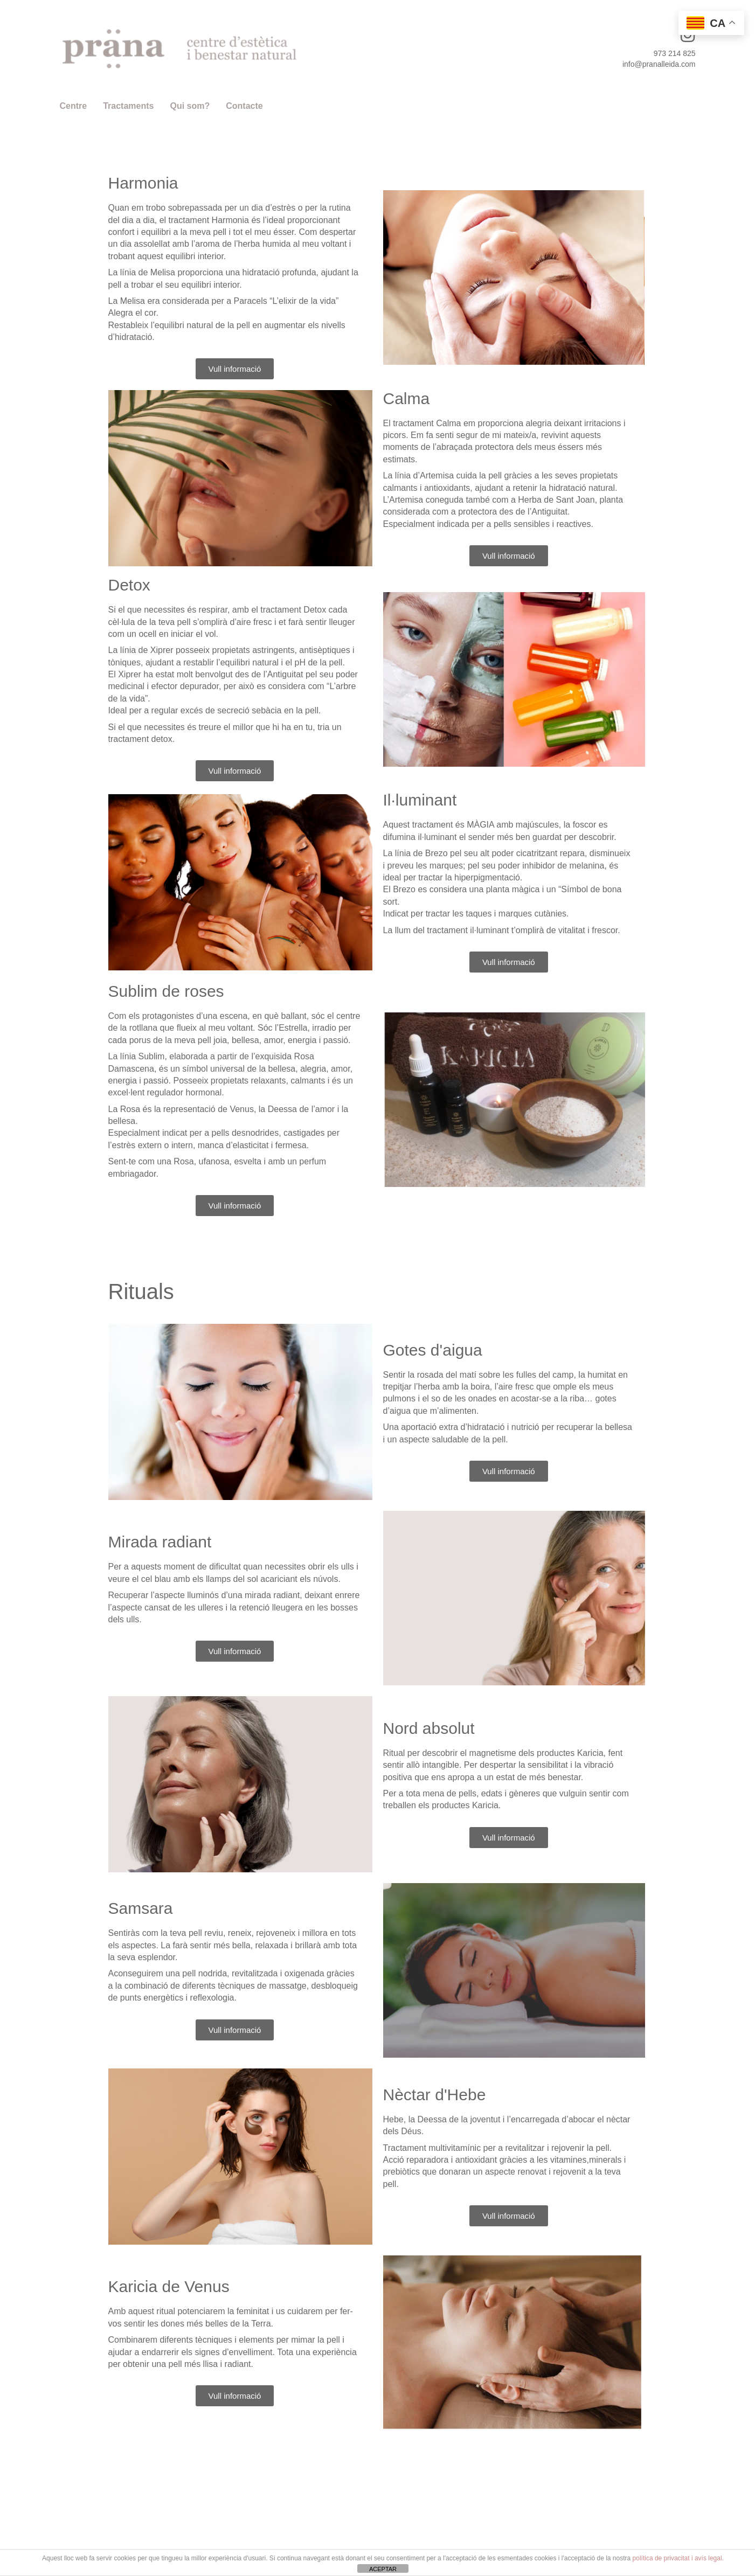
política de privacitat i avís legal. (678, 2558)
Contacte (244, 105)
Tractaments (128, 105)
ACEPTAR (383, 2569)
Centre (73, 105)
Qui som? (190, 105)
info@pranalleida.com (659, 64)
